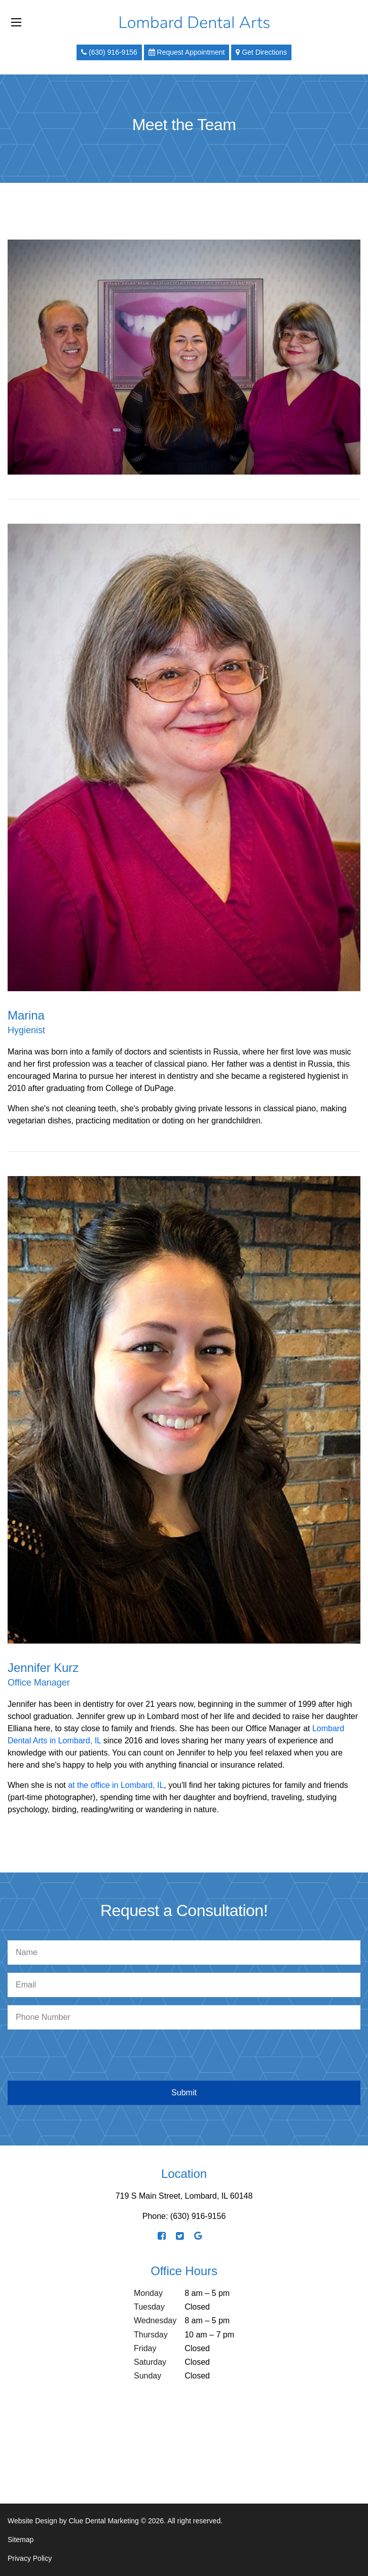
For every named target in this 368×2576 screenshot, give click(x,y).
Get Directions (261, 52)
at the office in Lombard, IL (116, 1785)
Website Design (32, 2521)
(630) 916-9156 (109, 52)
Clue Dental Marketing (103, 2521)
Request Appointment (187, 52)
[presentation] (184, 2057)
